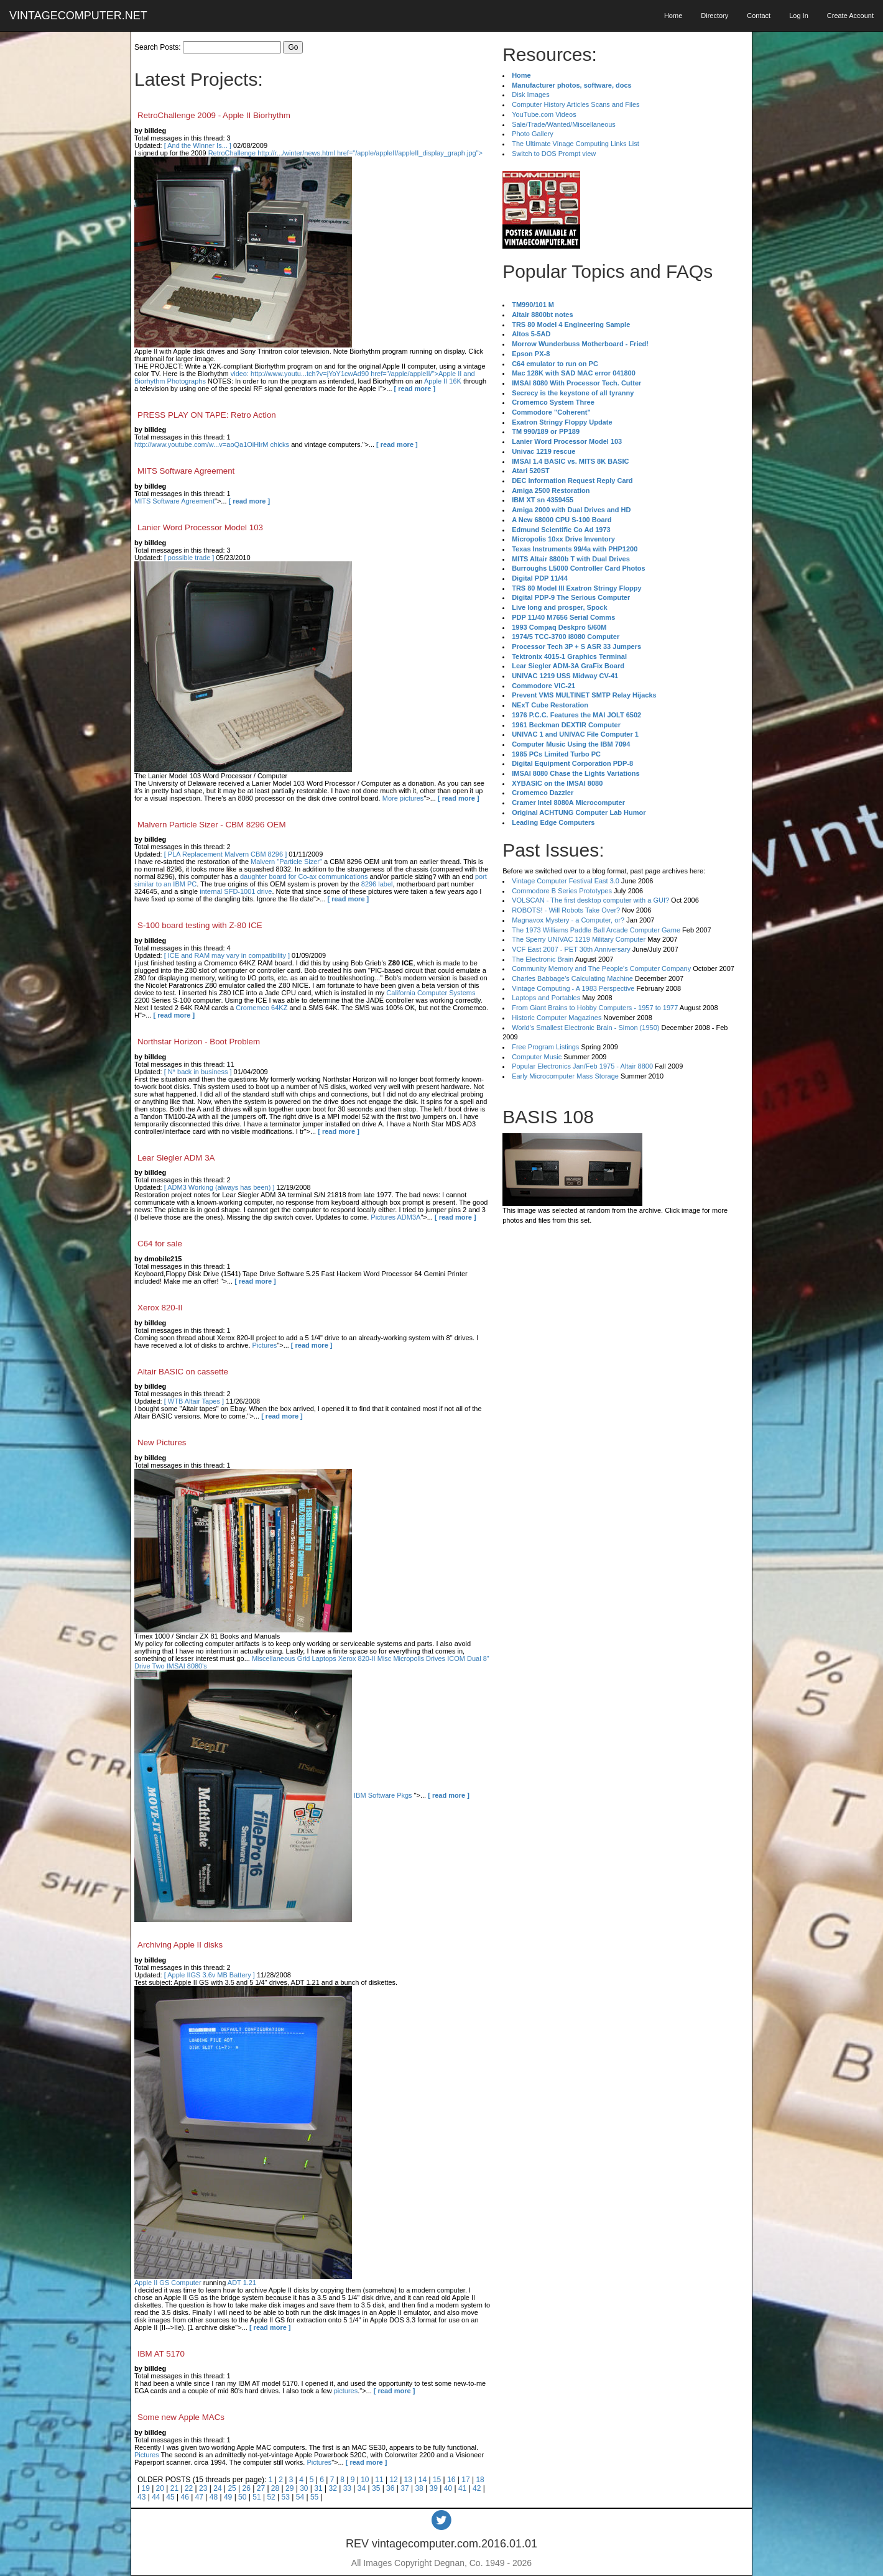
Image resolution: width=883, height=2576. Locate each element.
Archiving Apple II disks (180, 1944)
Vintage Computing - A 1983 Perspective (573, 988)
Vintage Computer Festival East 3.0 (565, 881)
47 (199, 2497)
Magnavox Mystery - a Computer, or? (568, 920)
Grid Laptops (316, 1658)
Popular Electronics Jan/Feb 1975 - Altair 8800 (582, 1066)
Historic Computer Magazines (556, 1017)
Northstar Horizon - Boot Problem (198, 1041)
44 (156, 2497)
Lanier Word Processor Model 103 (200, 527)
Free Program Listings (545, 1047)
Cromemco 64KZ (261, 1007)
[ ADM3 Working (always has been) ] (219, 1187)
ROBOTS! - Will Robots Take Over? (566, 910)
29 (289, 2488)
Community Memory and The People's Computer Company (601, 968)
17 (465, 2479)
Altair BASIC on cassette (182, 1371)
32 (332, 2488)
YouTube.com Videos (544, 114)
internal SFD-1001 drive (236, 891)
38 (419, 2488)
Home (673, 15)
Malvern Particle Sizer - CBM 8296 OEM (211, 824)
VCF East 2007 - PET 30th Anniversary (571, 949)
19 (145, 2488)
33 (347, 2488)
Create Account (850, 15)
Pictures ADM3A (395, 1217)
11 (379, 2479)
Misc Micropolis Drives (411, 1658)
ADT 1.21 (242, 2282)
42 (477, 2488)
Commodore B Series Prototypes (562, 891)
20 (160, 2488)
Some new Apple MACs (180, 2417)
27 (261, 2488)
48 (214, 2497)
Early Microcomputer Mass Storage (565, 1076)
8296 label (377, 884)
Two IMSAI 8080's (179, 1666)
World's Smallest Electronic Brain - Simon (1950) (585, 1027)
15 (437, 2479)
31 (318, 2488)
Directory (714, 15)
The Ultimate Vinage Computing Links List (575, 143)
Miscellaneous (273, 1658)
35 (376, 2488)
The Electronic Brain (542, 959)
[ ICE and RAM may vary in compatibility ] (227, 955)
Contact (758, 15)
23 (203, 2488)
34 (362, 2488)
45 (170, 2497)
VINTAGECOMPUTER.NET (78, 15)
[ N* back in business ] (198, 1071)
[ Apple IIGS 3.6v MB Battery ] (209, 1975)
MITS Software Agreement (185, 471)
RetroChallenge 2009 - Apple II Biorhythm (213, 115)
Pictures (264, 1345)
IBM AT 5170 (161, 2353)
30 (304, 2488)
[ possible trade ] (189, 557)
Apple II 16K (442, 381)
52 (271, 2497)
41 (462, 2488)
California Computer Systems (430, 992)
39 (434, 2488)
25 (232, 2488)
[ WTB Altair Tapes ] (194, 1401)
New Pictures (162, 1442)
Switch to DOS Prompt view (554, 153)
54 (300, 2497)
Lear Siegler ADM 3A (176, 1157)
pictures (346, 2390)
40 (448, 2488)
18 (480, 2479)
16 (451, 2479)
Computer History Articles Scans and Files (575, 104)
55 (314, 2497)
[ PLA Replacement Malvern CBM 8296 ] (225, 854)
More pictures (403, 798)
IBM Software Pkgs (383, 1795)
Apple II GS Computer (167, 2282)
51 (256, 2497)
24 (217, 2488)
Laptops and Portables (546, 997)
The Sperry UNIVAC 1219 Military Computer (578, 939)
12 (393, 2479)
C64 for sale (159, 1243)
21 (174, 2488)
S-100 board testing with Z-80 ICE (199, 925)
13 (408, 2479)
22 (189, 2488)
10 (365, 2479)
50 (242, 2497)
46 (184, 2497)
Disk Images (531, 94)
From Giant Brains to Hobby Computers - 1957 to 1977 (595, 1007)
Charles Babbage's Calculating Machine (572, 978)
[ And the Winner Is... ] (197, 145)
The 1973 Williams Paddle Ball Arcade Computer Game (596, 930)
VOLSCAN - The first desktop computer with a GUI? (590, 900)
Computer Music (537, 1056)
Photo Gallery (532, 133)
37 (404, 2488)
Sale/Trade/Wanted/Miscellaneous (564, 124)
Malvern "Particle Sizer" (286, 861)
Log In (798, 15)
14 (422, 2479)
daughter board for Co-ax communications (304, 876)
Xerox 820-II (160, 1307)
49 (228, 2497)
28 (275, 2488)
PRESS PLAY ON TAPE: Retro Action (206, 415)
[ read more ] (415, 388)
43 (141, 2497)
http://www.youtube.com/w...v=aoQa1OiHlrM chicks (211, 444)
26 (247, 2488)
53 (286, 2497)
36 (390, 2488)
